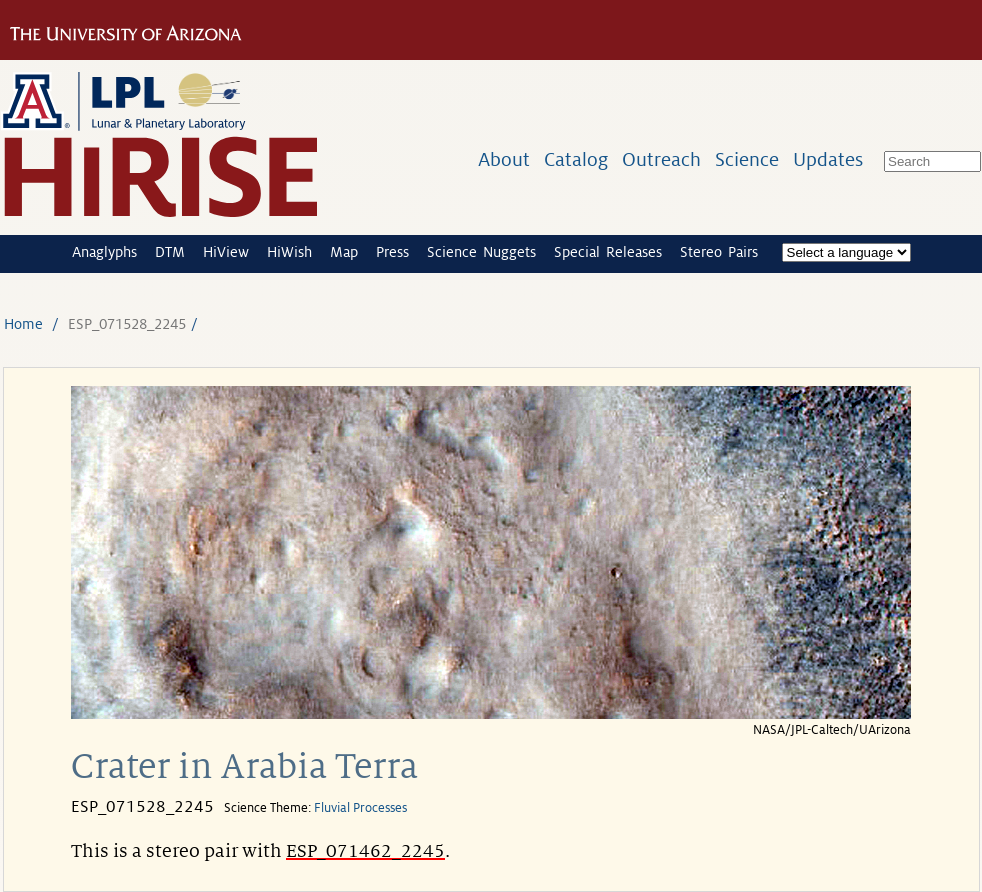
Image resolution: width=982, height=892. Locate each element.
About (504, 159)
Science (747, 159)
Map (344, 252)
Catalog (576, 159)
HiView (226, 252)
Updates (828, 159)
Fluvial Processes (360, 808)
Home (23, 324)
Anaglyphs (104, 252)
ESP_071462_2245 (365, 851)
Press (392, 252)
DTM (170, 252)
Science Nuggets (481, 252)
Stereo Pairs (719, 252)
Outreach (661, 159)
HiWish (289, 252)
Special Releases (608, 252)
